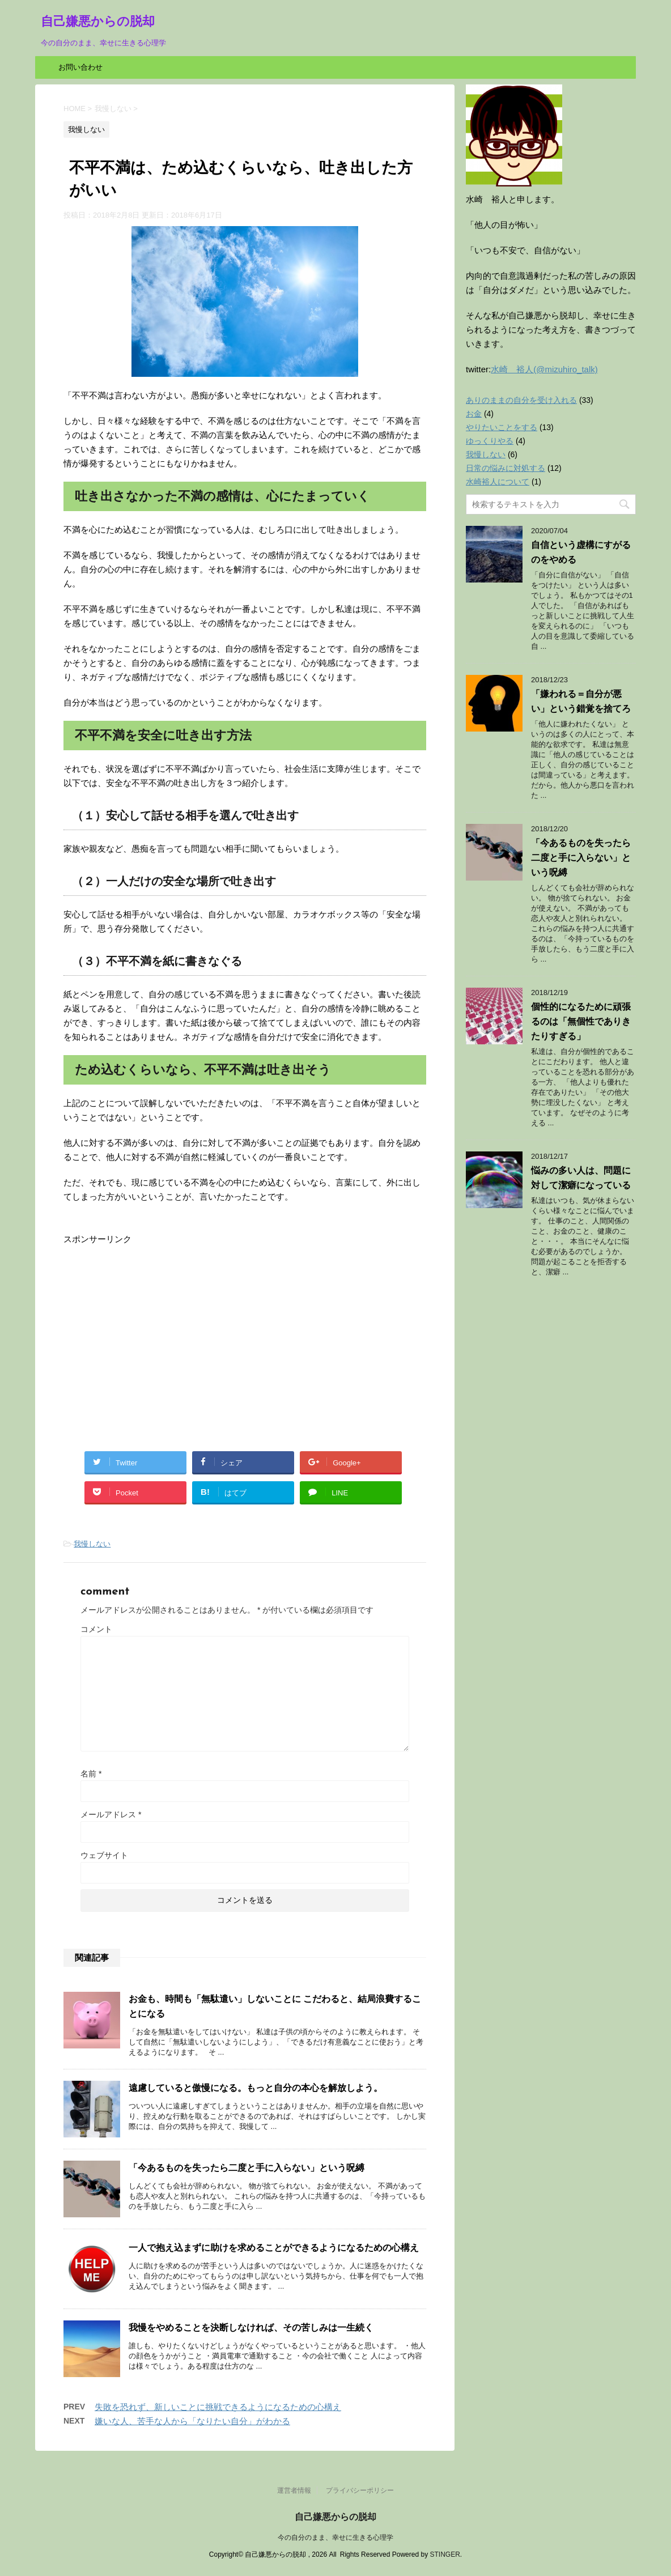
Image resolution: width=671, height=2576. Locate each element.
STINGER (445, 2554)
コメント (96, 1629)
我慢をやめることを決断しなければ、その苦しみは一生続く (251, 2327)
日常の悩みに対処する (505, 468)
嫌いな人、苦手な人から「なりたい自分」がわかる (192, 2421)
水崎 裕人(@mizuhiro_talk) (544, 369)
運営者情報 (294, 2490)
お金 (474, 413)
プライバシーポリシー (360, 2490)
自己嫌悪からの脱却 (98, 22)
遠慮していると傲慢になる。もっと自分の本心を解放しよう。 (256, 2088)
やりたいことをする (501, 427)
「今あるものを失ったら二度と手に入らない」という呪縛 (246, 2168)
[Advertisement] (158, 1325)
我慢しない (92, 1544)
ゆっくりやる (489, 440)
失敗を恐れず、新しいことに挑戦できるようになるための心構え (218, 2407)
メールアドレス (110, 1814)
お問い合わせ (80, 67)
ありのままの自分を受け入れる (521, 400)
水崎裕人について (497, 481)
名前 (90, 1773)
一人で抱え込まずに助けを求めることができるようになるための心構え (274, 2247)
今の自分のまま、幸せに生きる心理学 (335, 2537)
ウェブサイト (104, 1855)
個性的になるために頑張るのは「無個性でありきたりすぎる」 (581, 1021)
